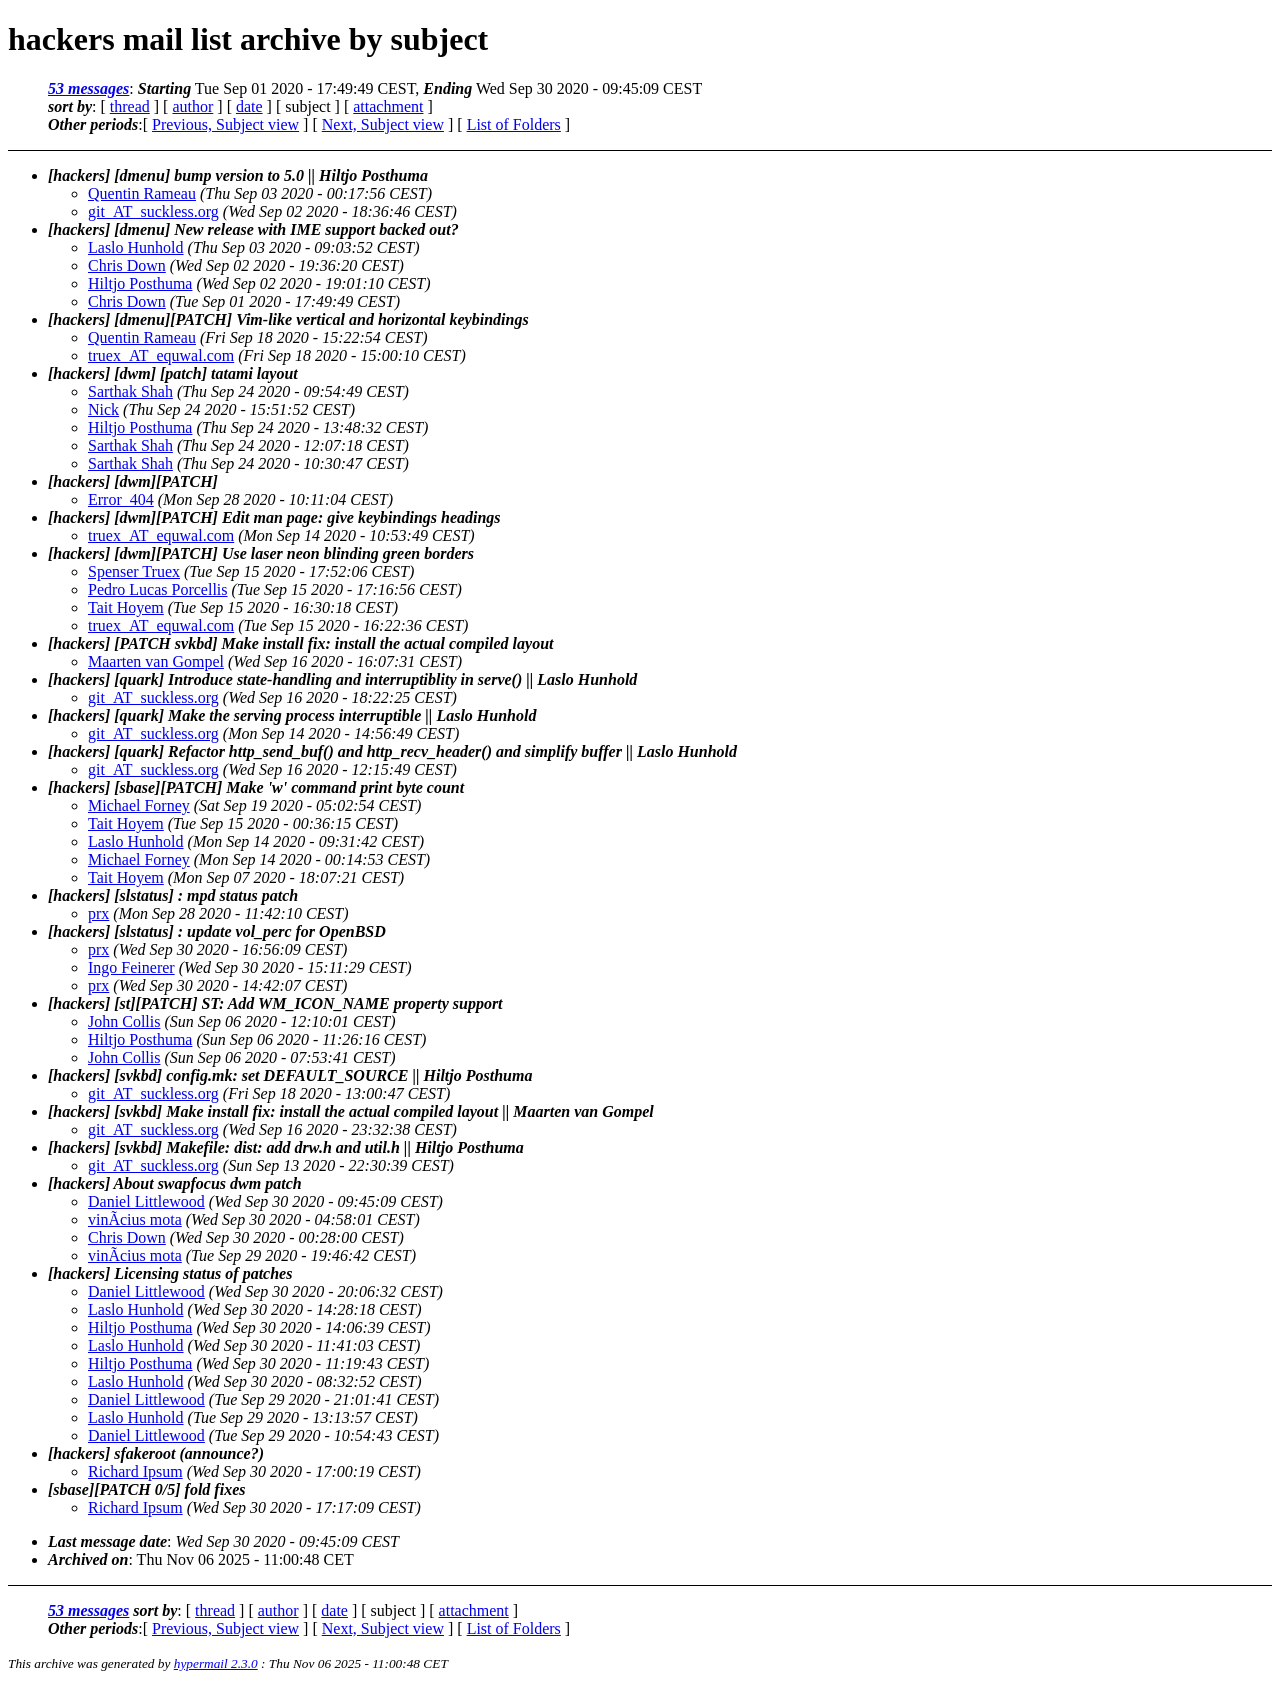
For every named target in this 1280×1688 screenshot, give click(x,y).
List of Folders (514, 124)
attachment (388, 106)
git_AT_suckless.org (153, 211)
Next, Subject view (383, 124)
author (192, 106)
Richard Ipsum (135, 1471)
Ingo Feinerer (131, 967)
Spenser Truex (134, 571)
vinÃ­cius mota (135, 1219)
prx (98, 913)
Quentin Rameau (142, 193)
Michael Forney (139, 805)
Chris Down (127, 265)
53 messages (88, 88)
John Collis (124, 1021)
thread (130, 106)
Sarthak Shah (130, 391)
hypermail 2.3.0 (216, 1663)
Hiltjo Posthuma (140, 283)
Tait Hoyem (126, 607)
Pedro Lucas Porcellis (158, 589)
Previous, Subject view (225, 124)
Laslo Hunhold (136, 247)
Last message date (107, 1541)
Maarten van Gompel (156, 661)
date (249, 106)
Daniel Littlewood (146, 1201)
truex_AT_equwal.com (161, 355)
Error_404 (121, 499)
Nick (103, 409)
